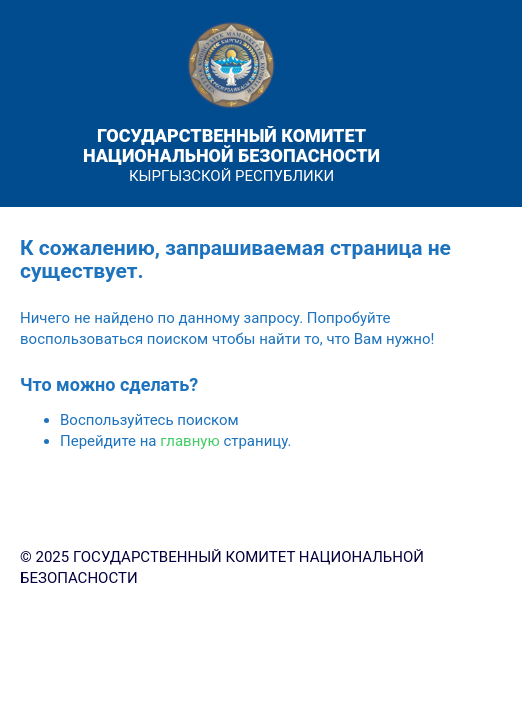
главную (189, 441)
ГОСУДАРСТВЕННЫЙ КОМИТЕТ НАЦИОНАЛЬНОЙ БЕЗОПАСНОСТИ (231, 145)
